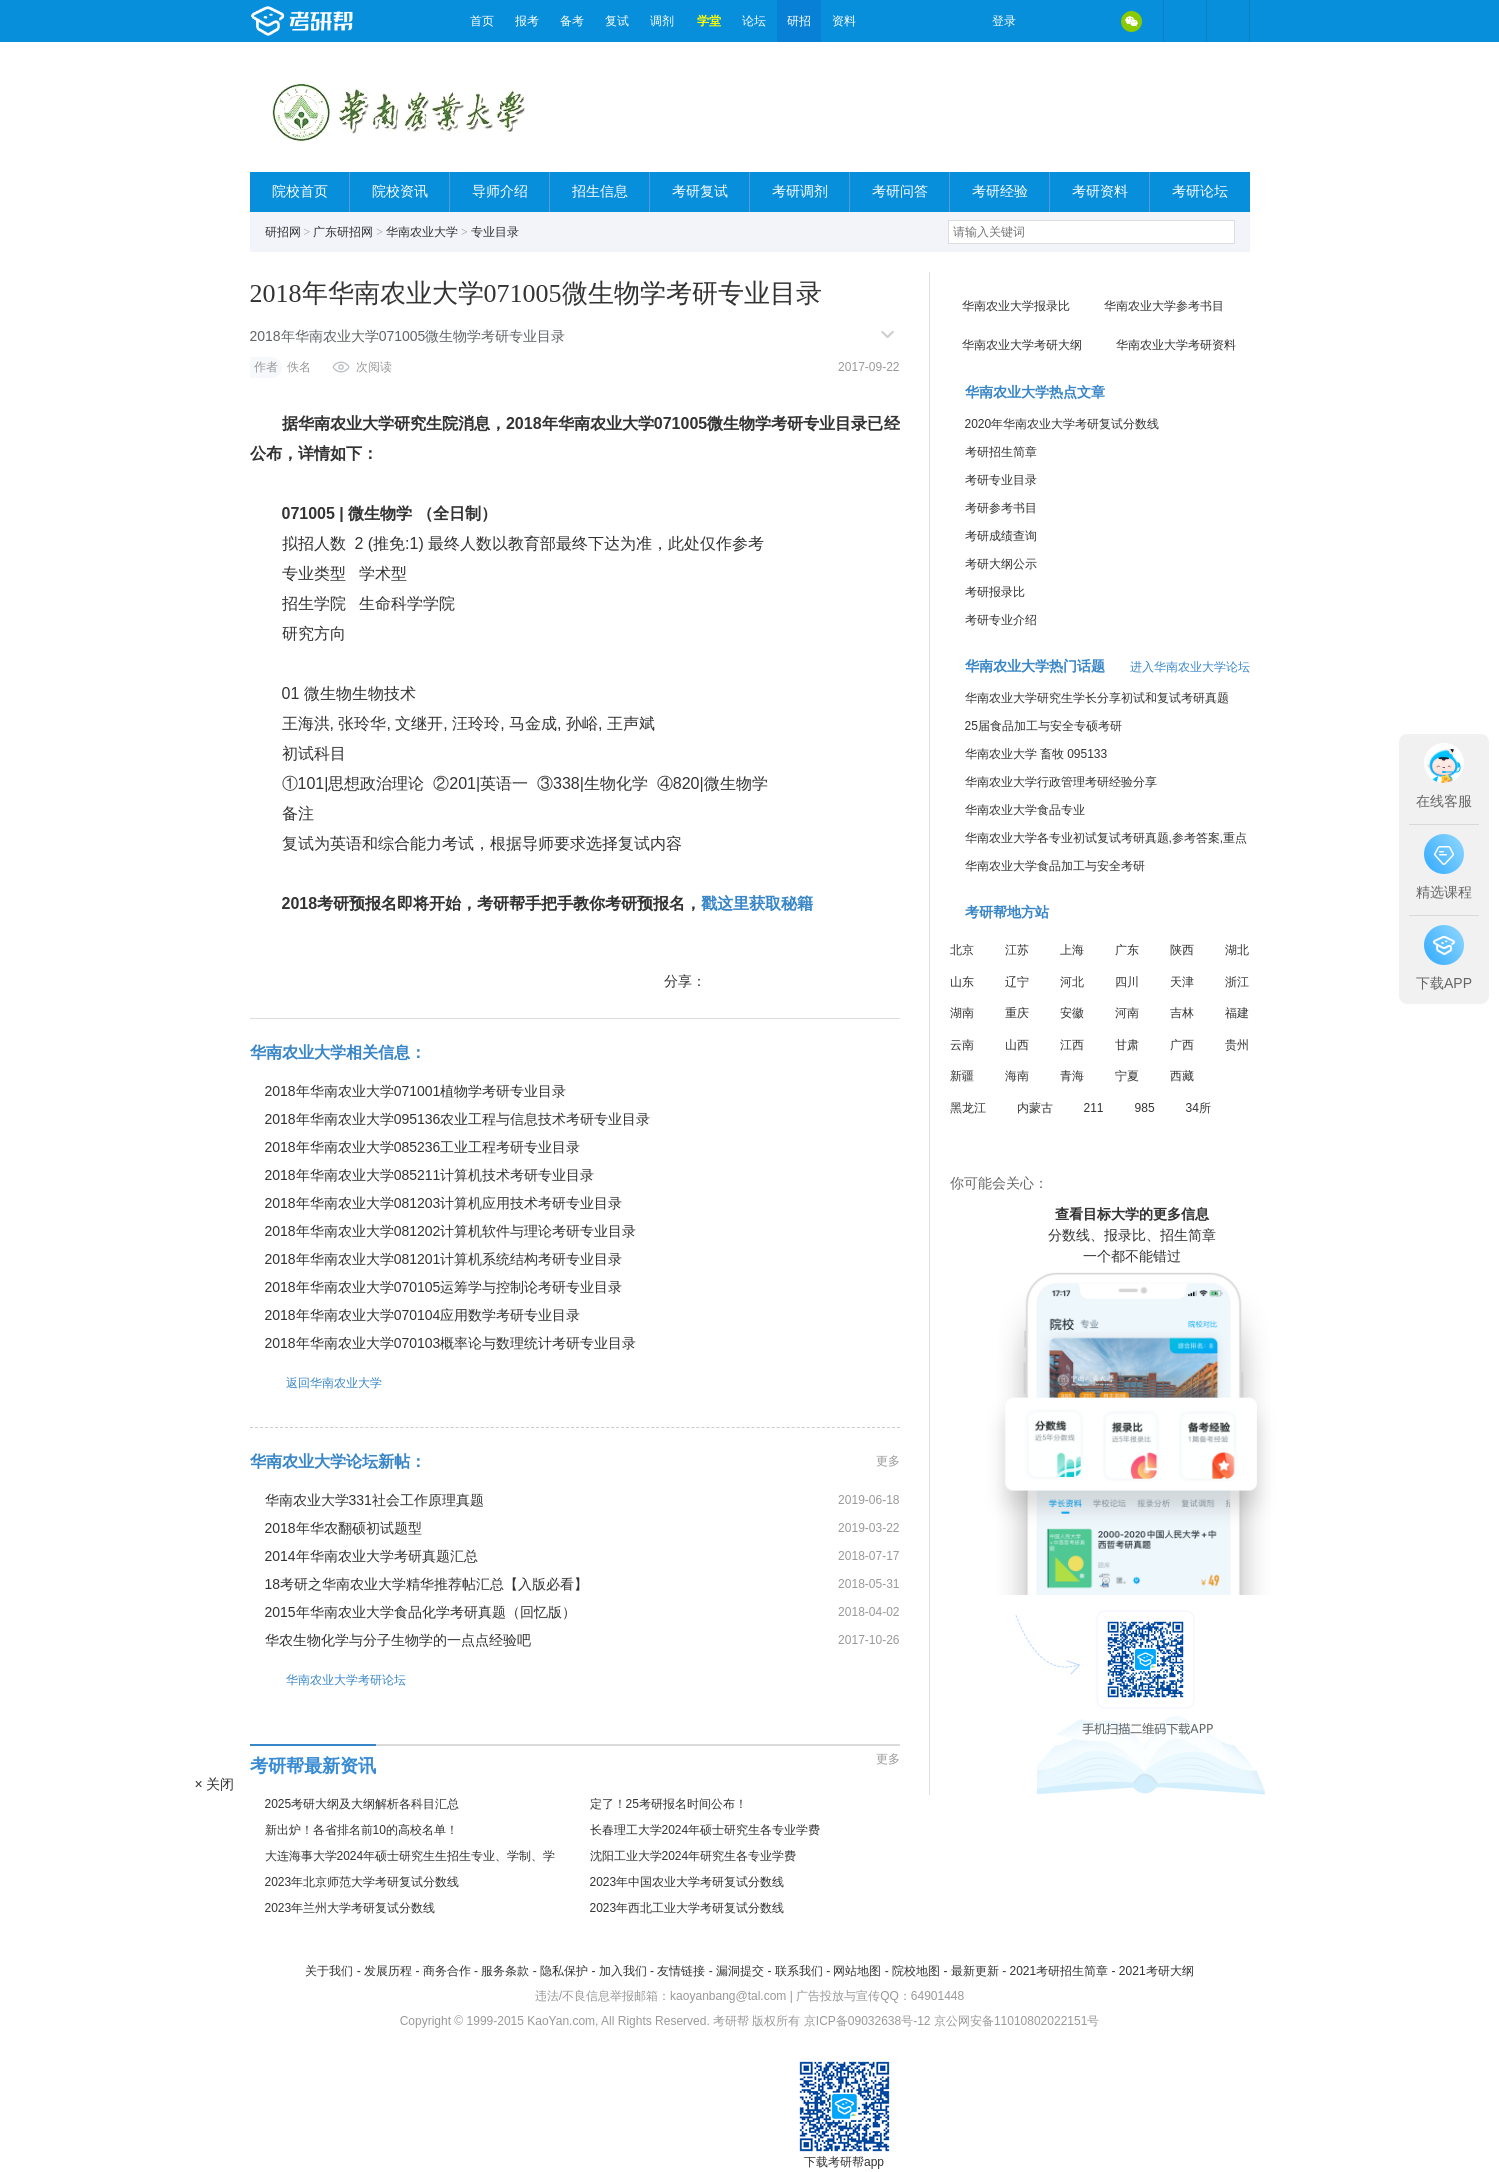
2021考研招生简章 (1058, 1971)
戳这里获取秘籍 (757, 903)
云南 (962, 1045)
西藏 (1182, 1076)
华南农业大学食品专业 (1025, 810)
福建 (1237, 1013)
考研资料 (1100, 191)
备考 (572, 21)
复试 (617, 21)
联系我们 (799, 1971)
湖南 (962, 1013)
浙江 (1237, 982)
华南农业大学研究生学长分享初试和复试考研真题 (1097, 698)
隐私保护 (564, 1971)
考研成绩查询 (1001, 536)
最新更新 (975, 1971)
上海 (1072, 950)
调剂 (662, 21)
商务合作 (447, 1971)
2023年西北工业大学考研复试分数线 (687, 1908)
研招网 (283, 232)
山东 (962, 982)
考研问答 (900, 191)
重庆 (1017, 1013)
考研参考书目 (1001, 508)
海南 (1017, 1076)
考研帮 (355, 21)
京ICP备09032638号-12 (867, 2021)
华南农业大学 (422, 232)
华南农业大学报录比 (1016, 306)
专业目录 (495, 232)
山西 (1017, 1045)
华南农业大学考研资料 (1176, 345)
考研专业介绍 (1001, 620)
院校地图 (916, 1971)
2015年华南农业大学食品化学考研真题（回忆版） (420, 1612)
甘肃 (1127, 1045)
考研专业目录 (1001, 480)
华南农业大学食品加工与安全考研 (1055, 866)
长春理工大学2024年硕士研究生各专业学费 (705, 1830)
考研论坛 (1200, 191)
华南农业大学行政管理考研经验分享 (1061, 782)
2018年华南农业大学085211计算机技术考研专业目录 (430, 1175)
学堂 (709, 21)
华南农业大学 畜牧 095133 (1036, 754)
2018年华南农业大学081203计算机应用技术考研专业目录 (444, 1203)
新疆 (962, 1076)
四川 (1127, 982)
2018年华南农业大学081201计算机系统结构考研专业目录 (444, 1259)
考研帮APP (1228, 21)
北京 (962, 950)
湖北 (1237, 950)
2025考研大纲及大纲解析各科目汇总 (362, 1804)
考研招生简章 (1001, 452)
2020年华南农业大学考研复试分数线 (1062, 424)
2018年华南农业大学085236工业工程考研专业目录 (423, 1147)
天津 (1182, 982)
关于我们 (329, 1971)
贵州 (1237, 1045)
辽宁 (1017, 982)
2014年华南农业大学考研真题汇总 (371, 1556)
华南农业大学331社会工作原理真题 (374, 1500)
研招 (799, 21)
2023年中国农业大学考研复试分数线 (687, 1882)
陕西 (1182, 950)
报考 (527, 21)
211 (1094, 1108)
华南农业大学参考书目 (1164, 306)
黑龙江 (968, 1108)
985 (1145, 1108)
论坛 (754, 21)
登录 (1004, 21)
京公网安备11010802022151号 (1016, 2021)
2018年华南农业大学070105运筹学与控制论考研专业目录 (444, 1287)
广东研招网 (343, 232)
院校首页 (300, 191)
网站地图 (857, 1971)
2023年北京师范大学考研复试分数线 (362, 1882)
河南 (1127, 1013)
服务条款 (505, 1971)
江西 (1072, 1045)
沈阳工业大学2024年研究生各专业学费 (693, 1856)
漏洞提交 (740, 1971)
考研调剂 (800, 191)
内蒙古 (1035, 1108)
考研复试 (700, 191)
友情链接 (681, 1971)
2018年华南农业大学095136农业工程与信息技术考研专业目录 (458, 1119)
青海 (1072, 1076)
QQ (1090, 21)
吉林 (1182, 1013)
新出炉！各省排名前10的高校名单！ (361, 1830)
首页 (482, 21)
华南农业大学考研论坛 (328, 1679)
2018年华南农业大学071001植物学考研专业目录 (416, 1091)
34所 (1198, 1108)
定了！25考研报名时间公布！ (668, 1804)
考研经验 (1000, 191)
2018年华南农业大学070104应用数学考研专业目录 (423, 1315)
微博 (1048, 21)
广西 (1182, 1045)
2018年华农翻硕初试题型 (343, 1528)
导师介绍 (500, 191)
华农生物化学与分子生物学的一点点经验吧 (398, 1640)
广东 (1127, 950)
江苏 (1017, 950)
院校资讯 (400, 191)
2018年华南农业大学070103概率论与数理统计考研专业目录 (451, 1343)
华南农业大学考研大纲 (1022, 345)
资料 (844, 21)
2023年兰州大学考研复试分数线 (350, 1908)
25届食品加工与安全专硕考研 (1043, 726)
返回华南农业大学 (316, 1382)
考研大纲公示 (1001, 564)
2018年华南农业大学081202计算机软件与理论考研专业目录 (451, 1231)
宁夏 (1127, 1076)
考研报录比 (995, 592)
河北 (1072, 982)
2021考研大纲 (1156, 1971)
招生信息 (600, 191)
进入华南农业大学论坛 (1190, 667)
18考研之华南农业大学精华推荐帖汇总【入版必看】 (427, 1584)
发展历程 (388, 1971)
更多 (888, 1461)
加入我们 (623, 1971)
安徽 (1072, 1013)
